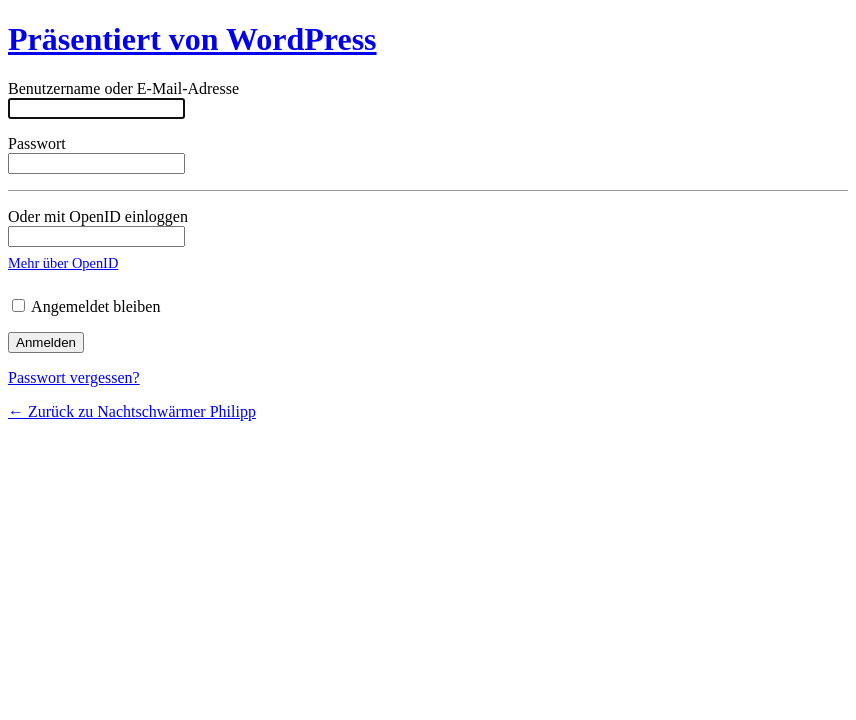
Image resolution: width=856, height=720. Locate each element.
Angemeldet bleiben (86, 306)
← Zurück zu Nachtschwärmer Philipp (132, 411)
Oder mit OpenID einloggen (98, 227)
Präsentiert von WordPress (192, 39)
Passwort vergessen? (74, 377)
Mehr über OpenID (63, 263)
